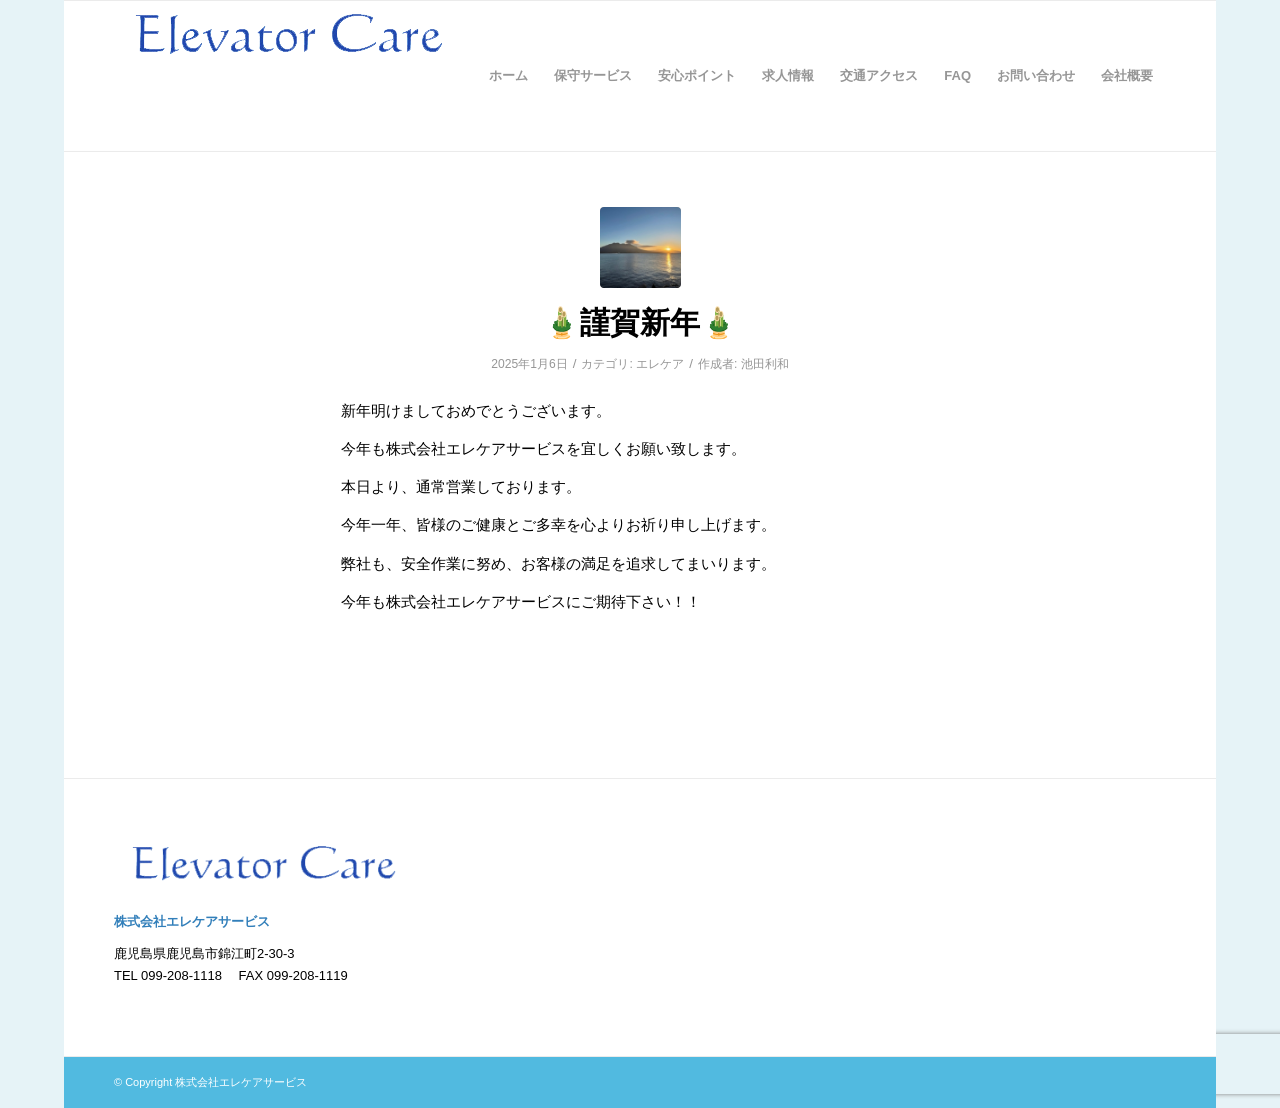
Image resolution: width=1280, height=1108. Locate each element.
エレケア (660, 364)
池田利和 (765, 364)
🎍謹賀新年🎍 (640, 322)
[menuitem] (508, 76)
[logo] (289, 76)
